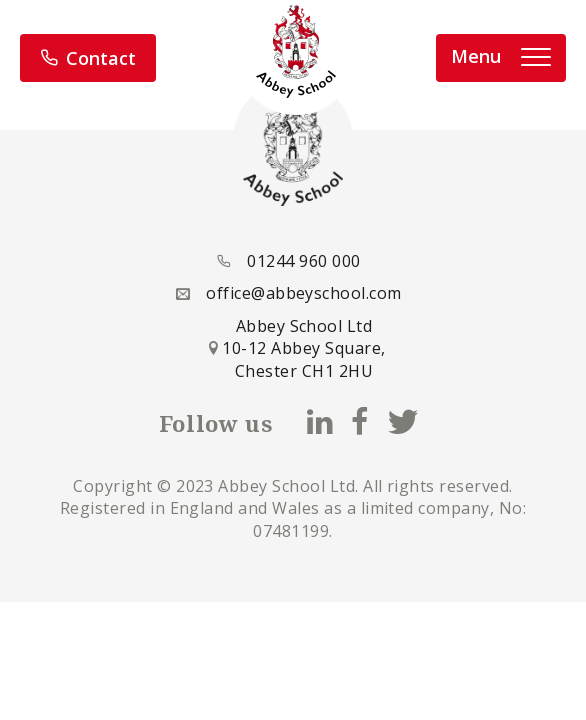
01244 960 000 (303, 261)
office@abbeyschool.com (304, 293)
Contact (88, 58)
